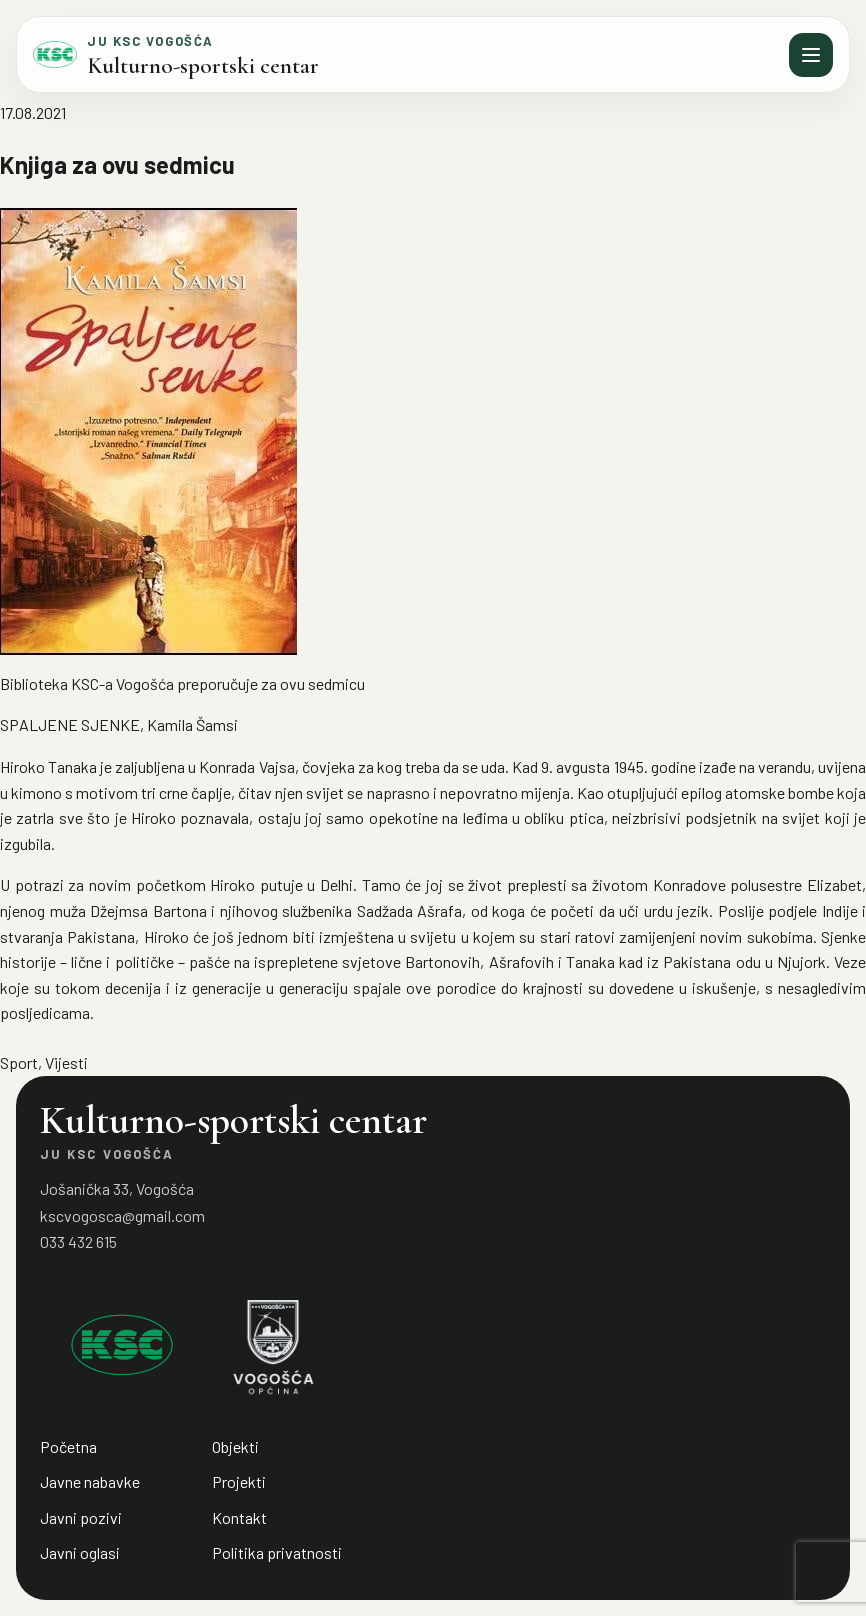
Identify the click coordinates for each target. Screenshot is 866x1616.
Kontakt (239, 1517)
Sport (19, 1062)
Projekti (239, 1481)
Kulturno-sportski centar (203, 66)
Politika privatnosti (277, 1552)
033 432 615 (78, 1241)
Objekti (235, 1446)
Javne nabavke (90, 1481)
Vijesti (66, 1062)
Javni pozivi (81, 1517)
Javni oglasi (80, 1552)
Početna (68, 1446)
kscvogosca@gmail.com (122, 1215)
